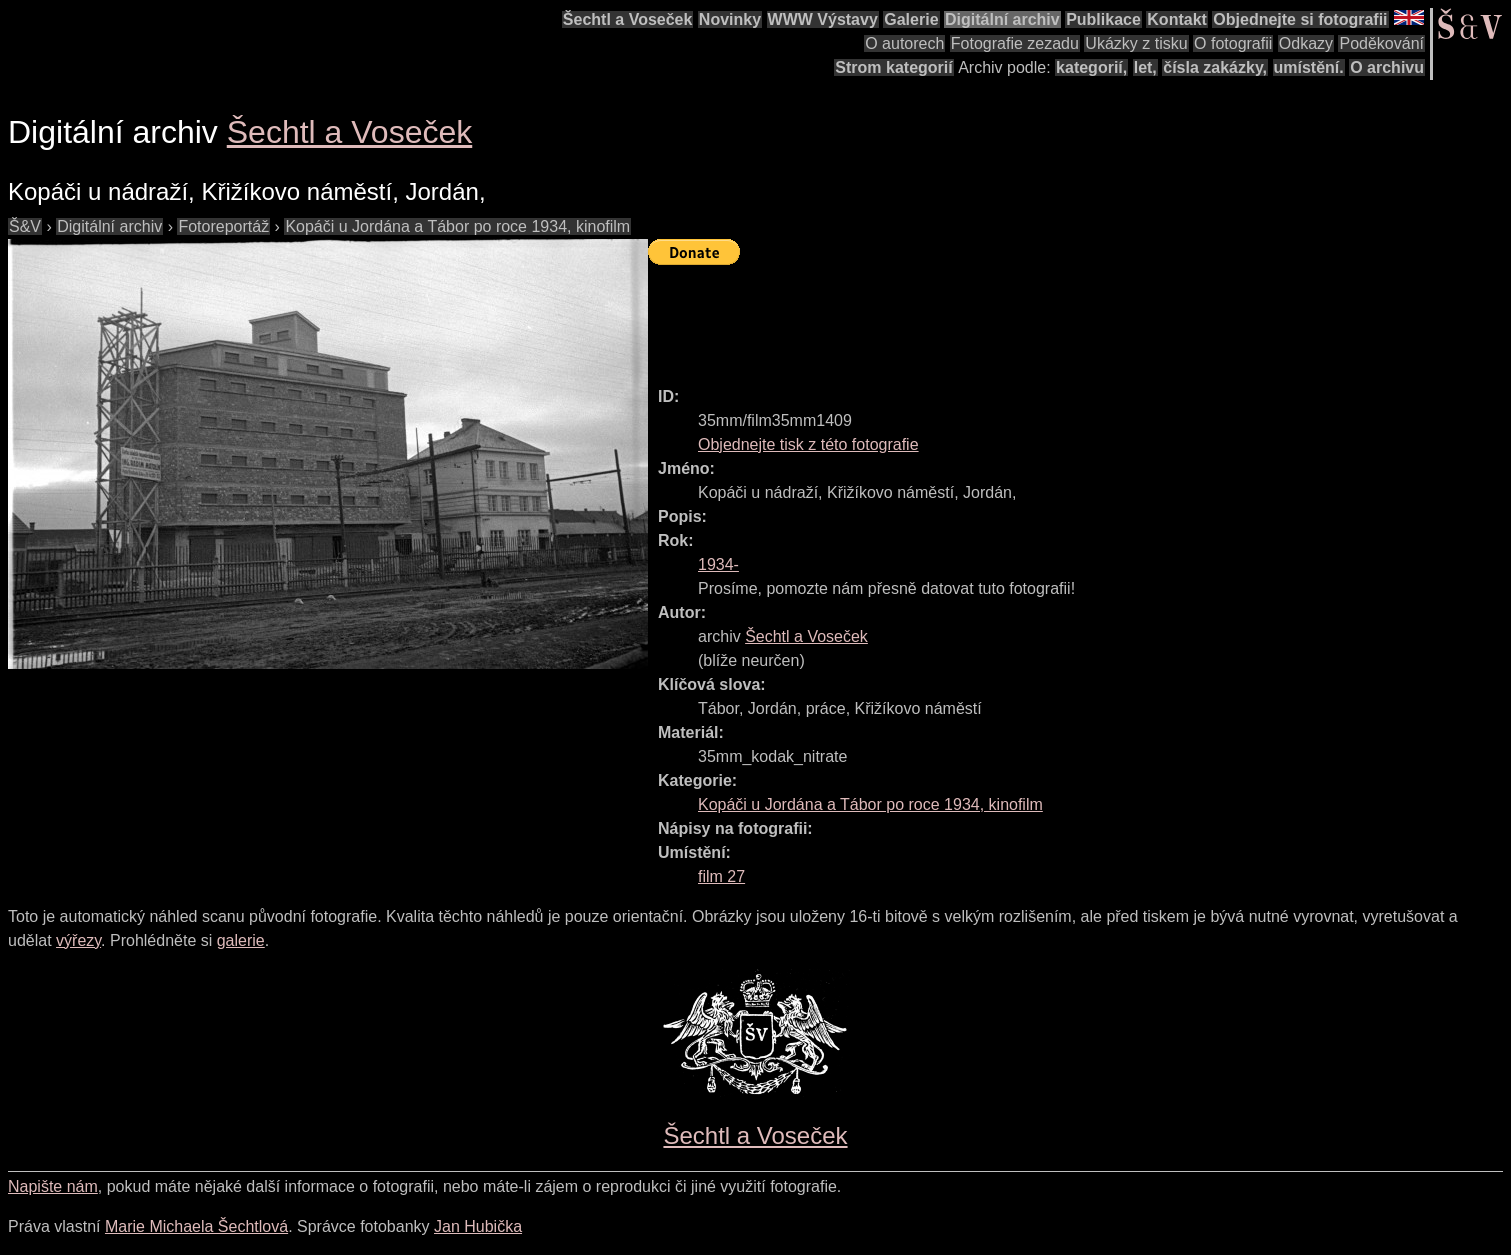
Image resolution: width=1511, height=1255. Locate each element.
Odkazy (1306, 43)
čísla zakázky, (1215, 67)
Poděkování (1381, 43)
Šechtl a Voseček (628, 19)
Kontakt (1177, 19)
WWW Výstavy (823, 19)
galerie (241, 940)
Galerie (911, 19)
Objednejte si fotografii (1300, 19)
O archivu (1387, 67)
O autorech (904, 43)
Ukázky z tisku (1136, 43)
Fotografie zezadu (1015, 43)
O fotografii (1233, 43)
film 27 (721, 876)
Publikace (1103, 19)
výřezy (78, 940)
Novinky (730, 19)
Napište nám (53, 1186)
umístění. (1309, 67)
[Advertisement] (1012, 317)
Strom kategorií (893, 67)
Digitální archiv (1002, 19)
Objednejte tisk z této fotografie (808, 444)
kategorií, (1091, 67)
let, (1145, 67)
